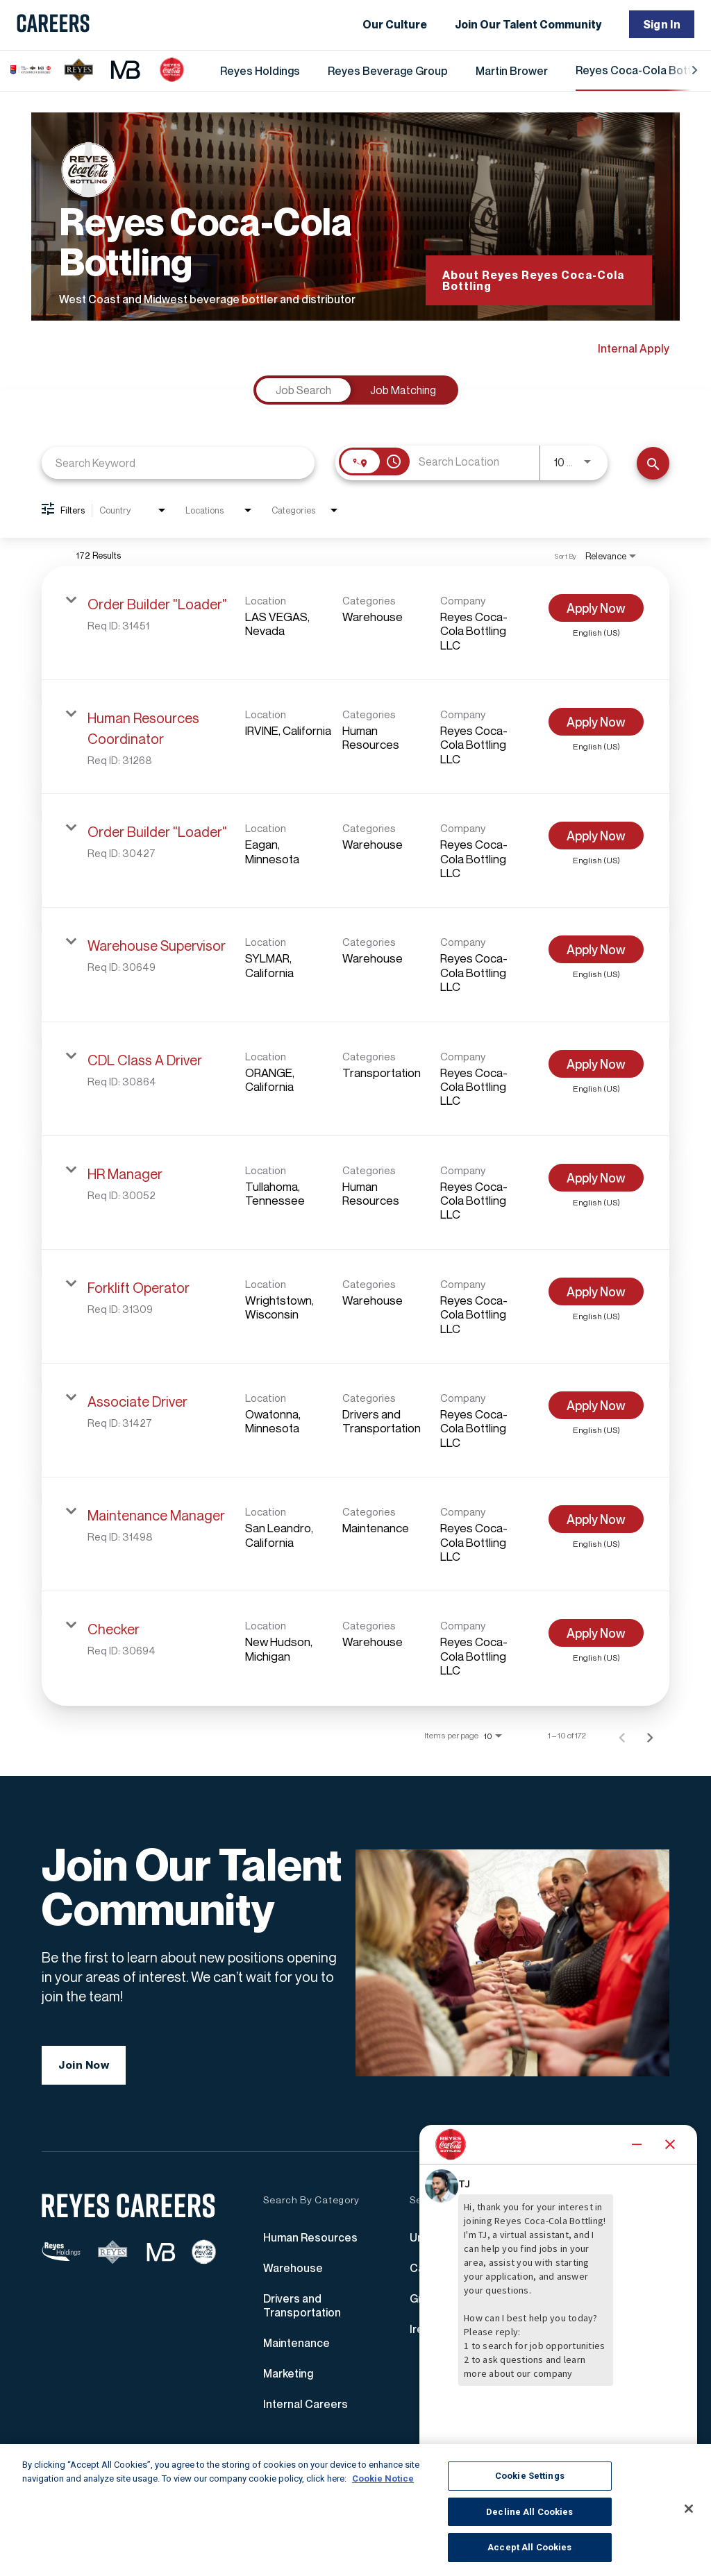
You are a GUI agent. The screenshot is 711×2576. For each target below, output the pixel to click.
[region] (355, 2510)
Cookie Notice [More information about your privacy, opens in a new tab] (383, 2478)
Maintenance (296, 2348)
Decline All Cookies (529, 2512)
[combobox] (178, 462)
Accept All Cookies (529, 2547)
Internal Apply (633, 348)
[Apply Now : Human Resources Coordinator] (596, 722)
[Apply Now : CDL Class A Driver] (596, 1064)
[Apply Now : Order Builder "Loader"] (596, 608)
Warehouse (293, 2273)
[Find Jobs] (653, 463)
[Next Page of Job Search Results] (650, 1735)
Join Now (84, 2070)
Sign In (661, 24)
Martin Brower (512, 71)
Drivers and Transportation (302, 2310)
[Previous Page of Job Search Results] (622, 1735)
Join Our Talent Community (528, 24)
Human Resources (310, 2242)
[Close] (689, 2508)
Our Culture (394, 24)
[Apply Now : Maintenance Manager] (596, 1519)
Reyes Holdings (260, 71)
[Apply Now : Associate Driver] (596, 1405)
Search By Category (311, 2204)
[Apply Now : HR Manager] (596, 1178)
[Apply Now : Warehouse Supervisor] (596, 949)
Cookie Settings (529, 2476)
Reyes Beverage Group (388, 71)
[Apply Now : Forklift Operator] (596, 1291)
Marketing (288, 2378)
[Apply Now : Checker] (596, 1633)
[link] (355, 623)
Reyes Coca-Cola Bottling (642, 70)
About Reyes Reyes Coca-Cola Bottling (533, 280)
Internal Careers (305, 2409)
